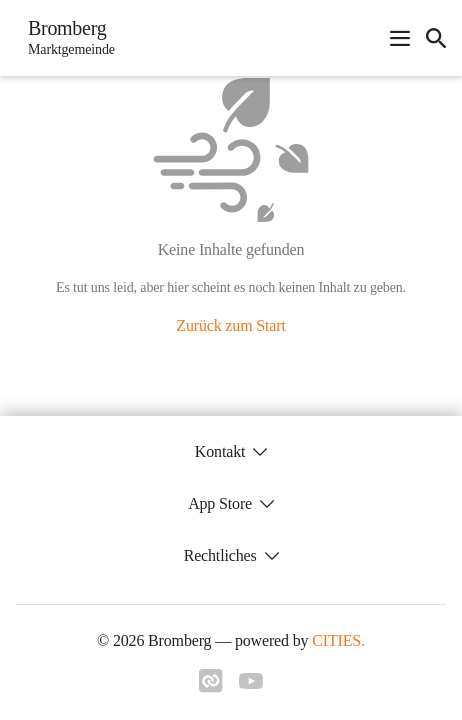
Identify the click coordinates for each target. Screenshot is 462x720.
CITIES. (338, 640)
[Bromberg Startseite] (65, 38)
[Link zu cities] (211, 687)
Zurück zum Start (230, 325)
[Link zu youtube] (251, 683)
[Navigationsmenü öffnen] (400, 38)
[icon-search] (436, 38)
